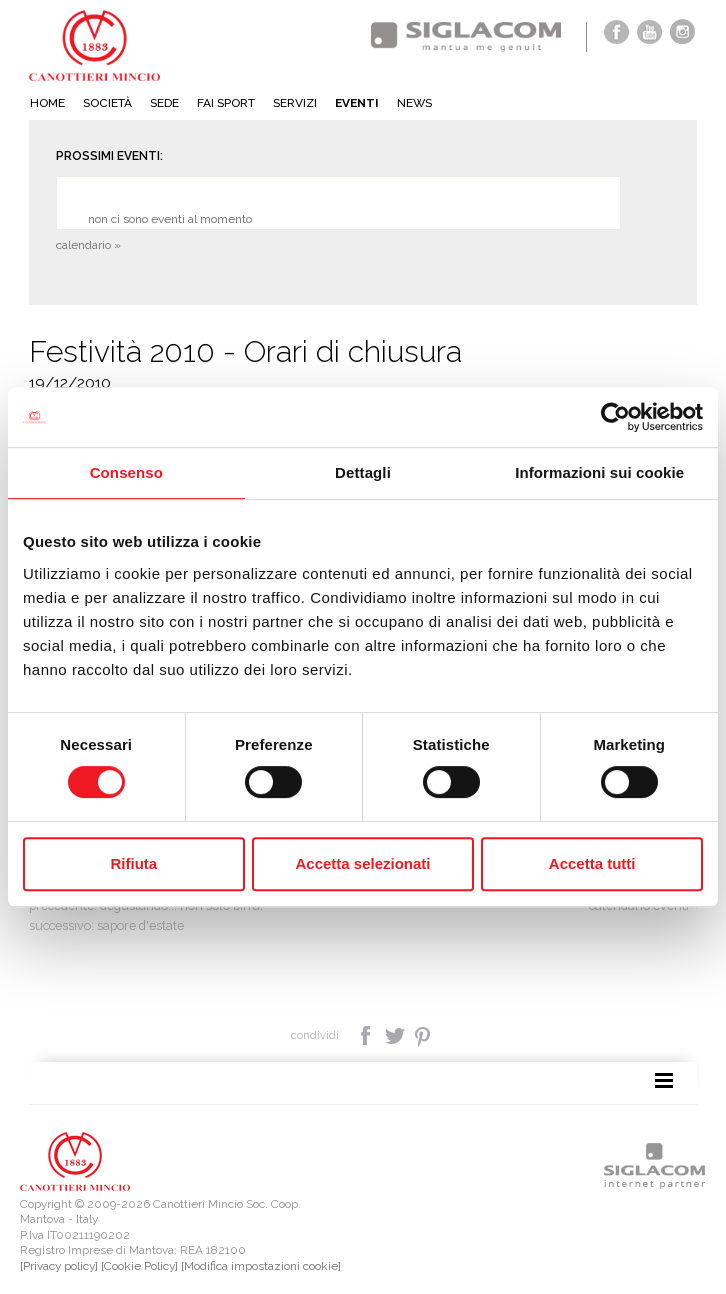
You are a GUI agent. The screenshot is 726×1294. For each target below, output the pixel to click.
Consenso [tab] (126, 472)
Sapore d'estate (140, 925)
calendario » (88, 245)
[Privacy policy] (59, 1266)
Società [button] (107, 103)
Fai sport (226, 103)
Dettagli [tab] (363, 472)
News (414, 103)
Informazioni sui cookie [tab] (599, 472)
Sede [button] (164, 103)
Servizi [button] (295, 103)
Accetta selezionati (362, 863)
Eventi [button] (357, 103)
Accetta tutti (592, 863)
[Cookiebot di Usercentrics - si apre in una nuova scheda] (615, 417)
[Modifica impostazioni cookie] (261, 1266)
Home (47, 103)
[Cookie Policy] (139, 1266)
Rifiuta (133, 863)
